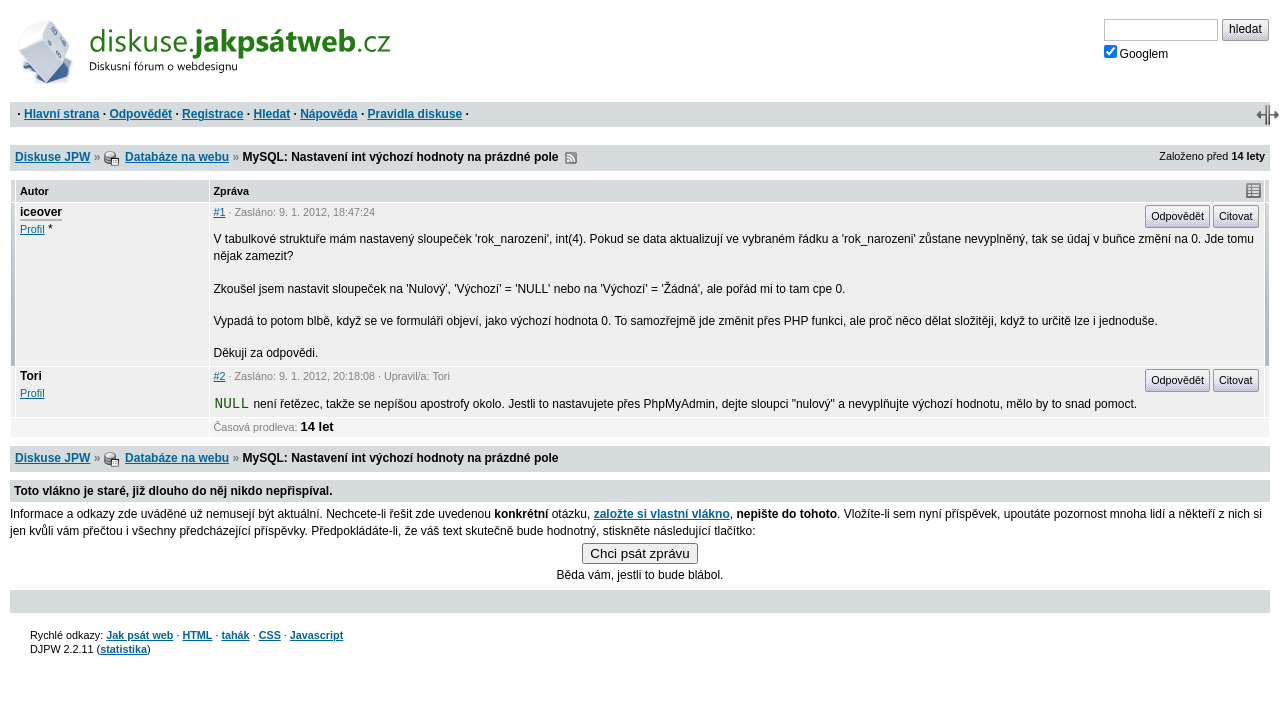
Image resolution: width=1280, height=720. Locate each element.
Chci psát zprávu (639, 553)
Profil (32, 229)
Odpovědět (140, 114)
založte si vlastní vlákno (662, 514)
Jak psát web (139, 635)
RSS (571, 158)
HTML (197, 635)
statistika (123, 649)
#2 (220, 376)
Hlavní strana (61, 114)
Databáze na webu (177, 157)
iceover (41, 212)
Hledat (271, 114)
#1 (220, 212)
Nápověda (328, 114)
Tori (31, 376)
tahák (235, 635)
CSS (270, 635)
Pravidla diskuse (415, 114)
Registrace (212, 114)
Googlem (1136, 53)
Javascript (316, 635)
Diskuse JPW (52, 157)
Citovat (1236, 216)
